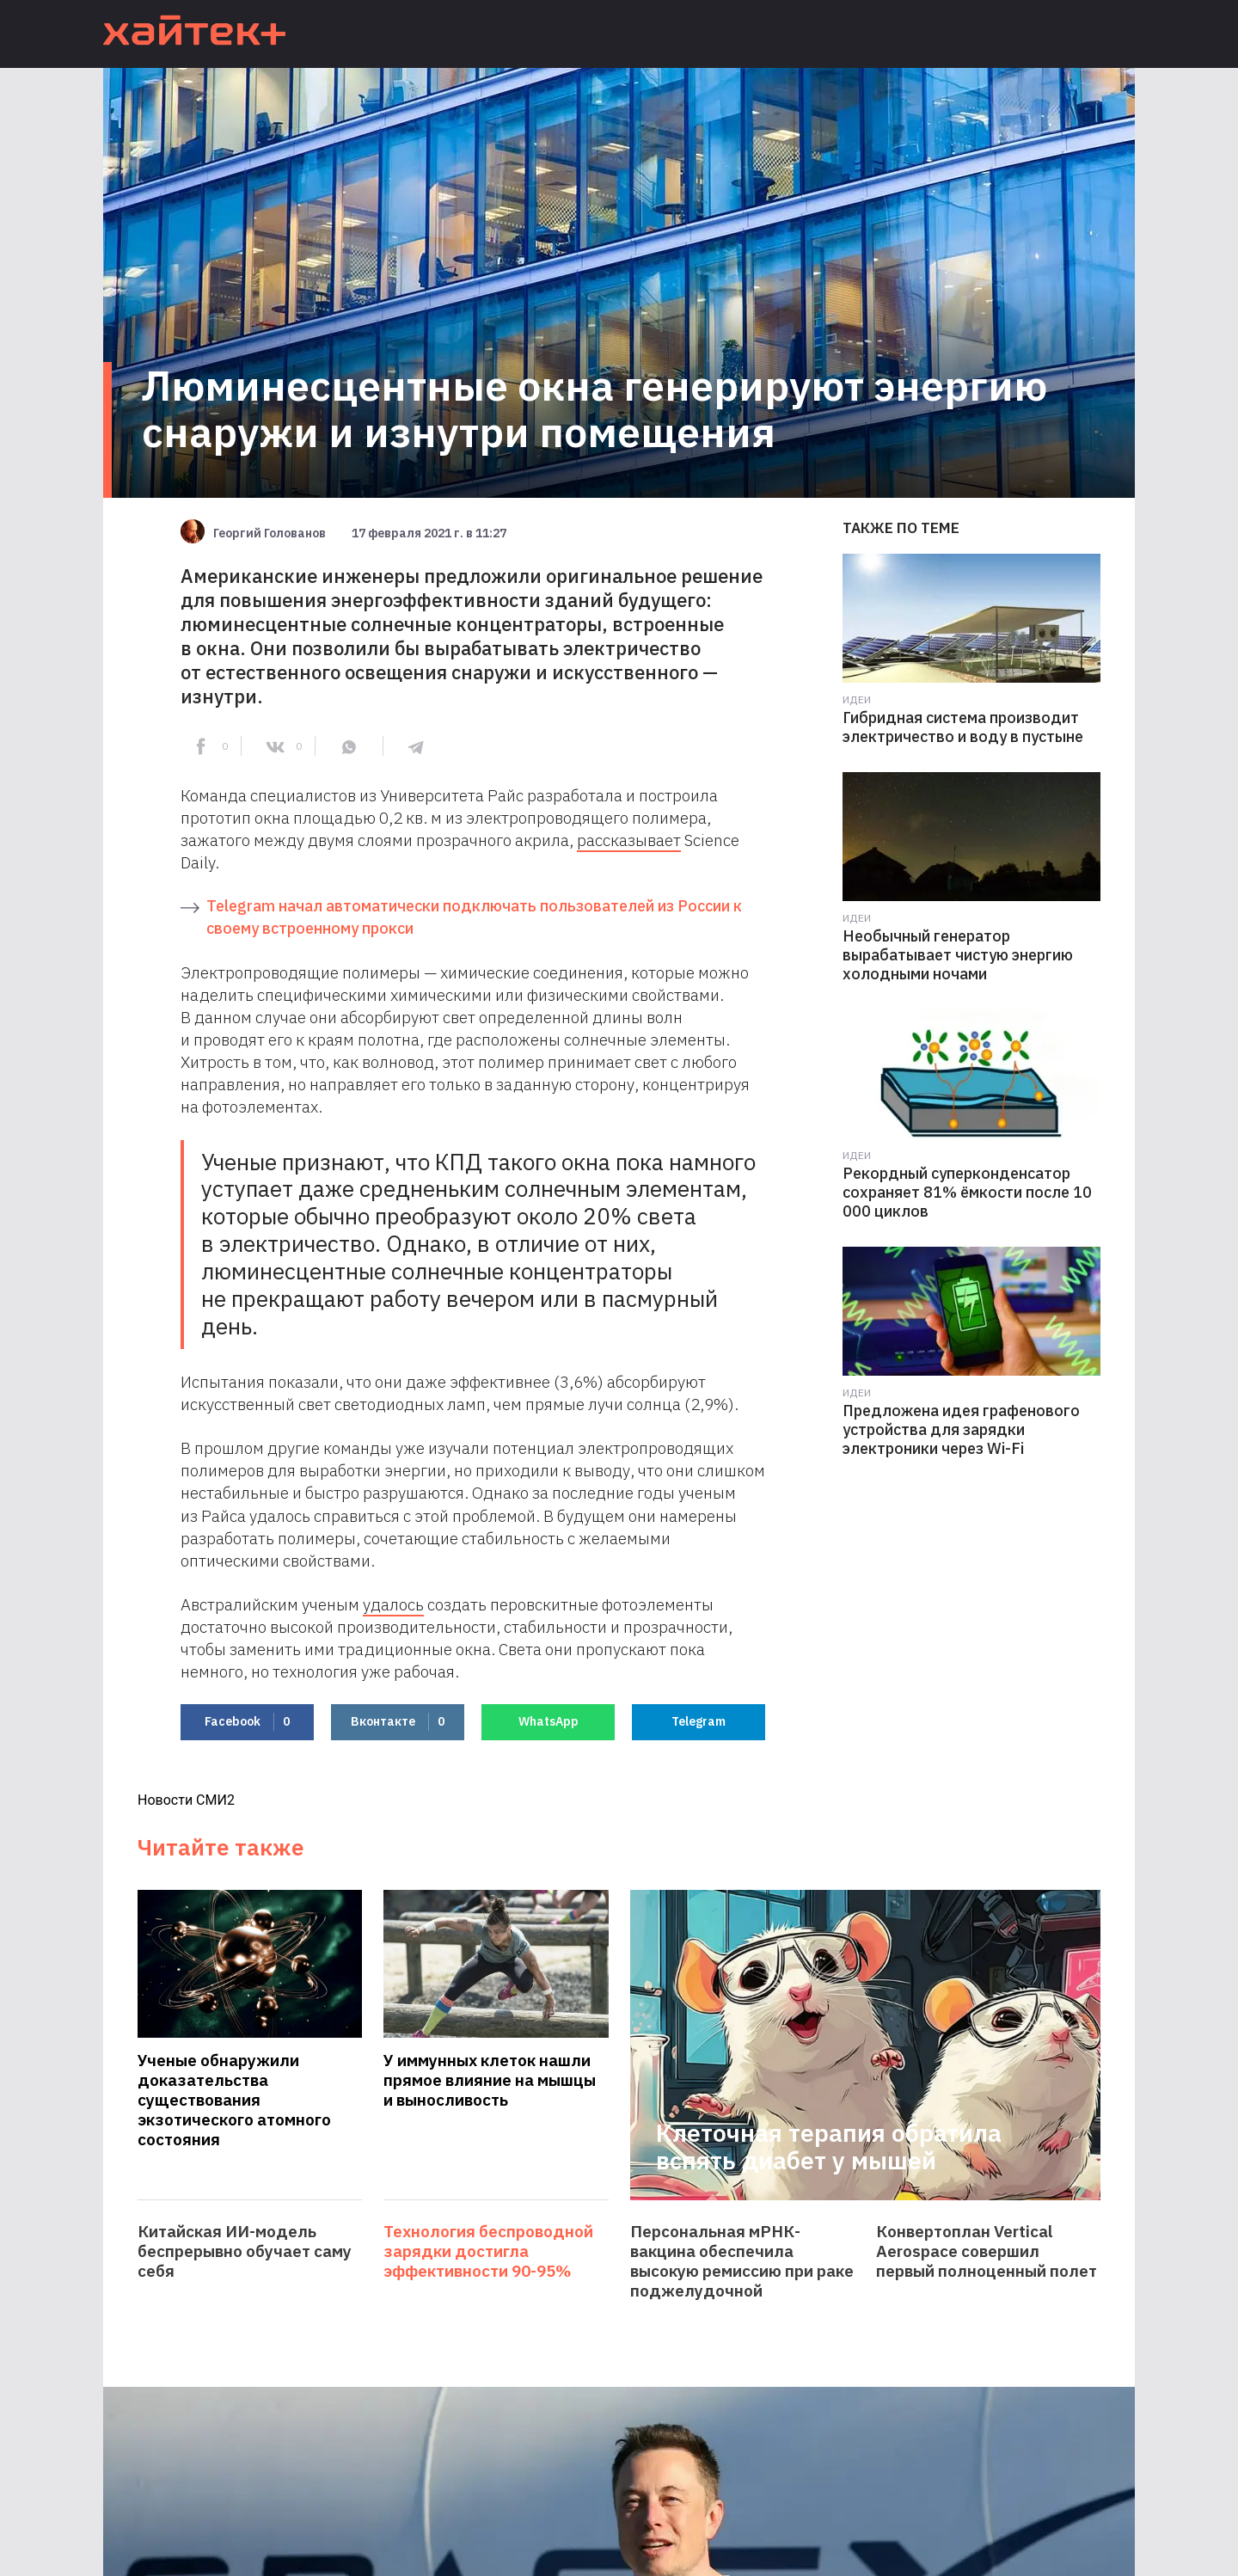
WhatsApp (548, 1721)
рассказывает (629, 840)
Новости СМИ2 (186, 1800)
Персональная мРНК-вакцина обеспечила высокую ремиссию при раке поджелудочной (742, 2261)
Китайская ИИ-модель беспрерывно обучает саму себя (245, 2251)
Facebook (247, 1722)
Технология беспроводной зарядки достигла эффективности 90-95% (488, 2251)
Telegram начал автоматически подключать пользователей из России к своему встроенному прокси (474, 917)
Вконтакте (397, 1722)
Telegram (698, 1721)
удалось (393, 1604)
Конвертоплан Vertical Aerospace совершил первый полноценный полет (986, 2251)
